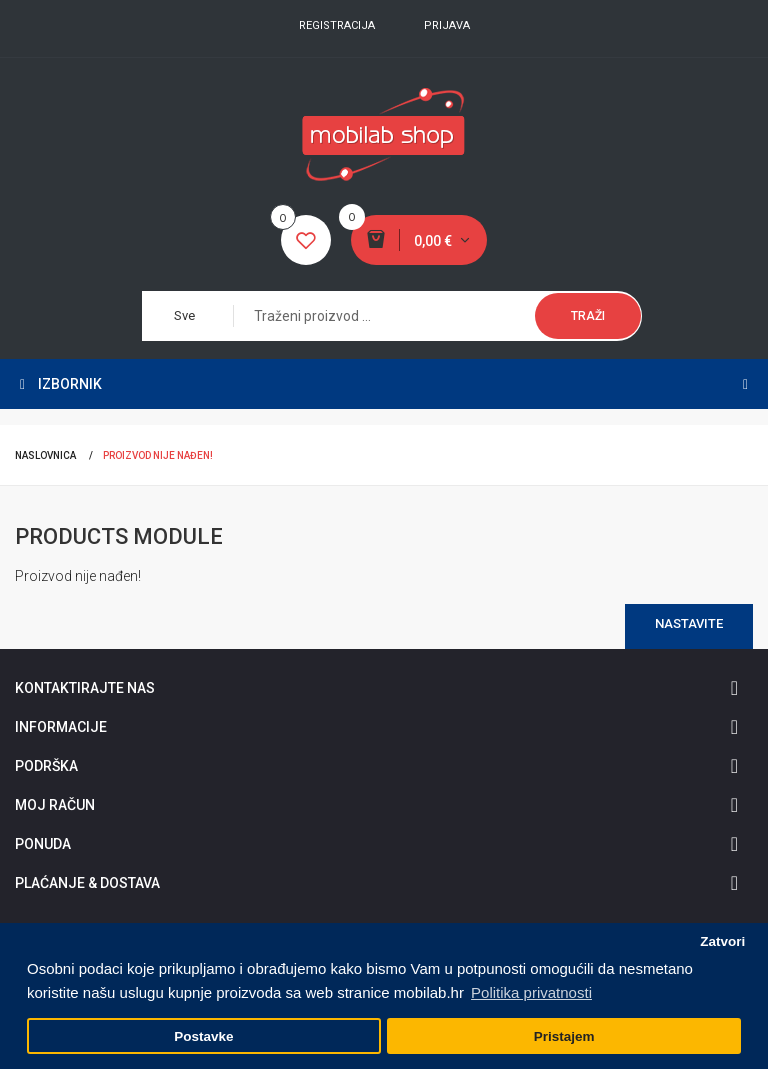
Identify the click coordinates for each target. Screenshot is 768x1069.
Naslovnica (45, 455)
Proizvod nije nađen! (158, 455)
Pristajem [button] (564, 1036)
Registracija (337, 25)
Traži (588, 316)
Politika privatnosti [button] (531, 992)
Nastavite (689, 623)
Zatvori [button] (722, 941)
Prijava (447, 25)
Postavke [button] (203, 1036)
